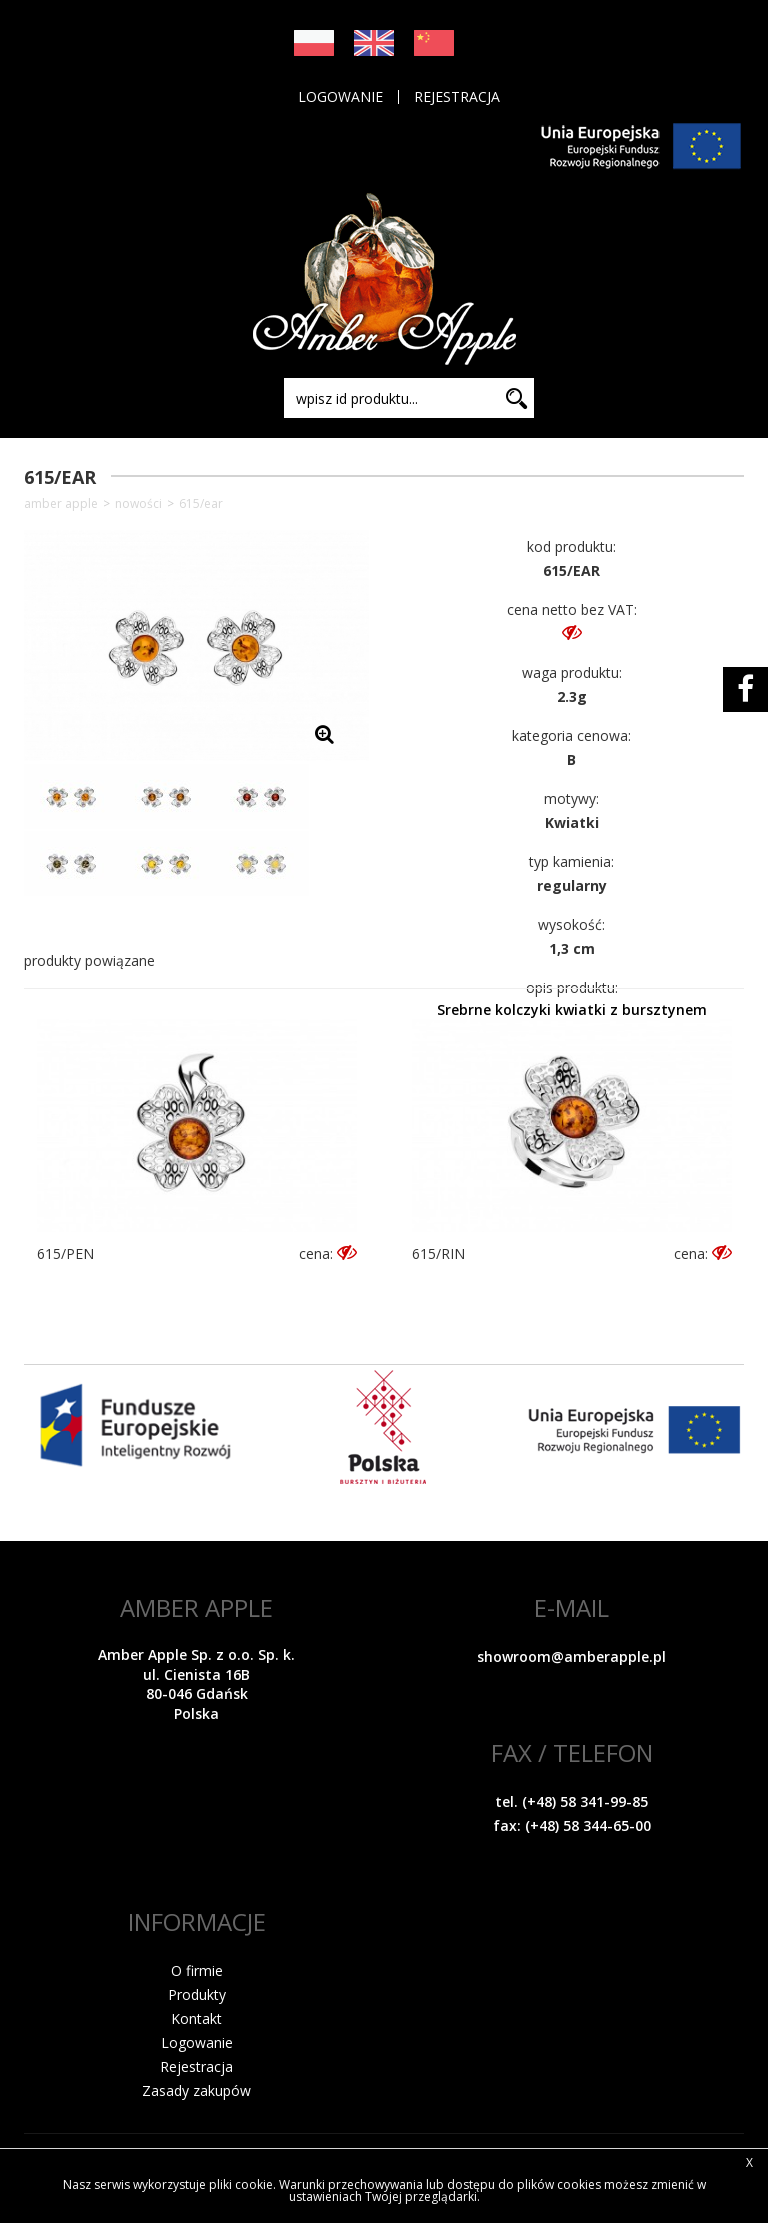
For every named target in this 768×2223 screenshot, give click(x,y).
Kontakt (196, 2018)
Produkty (197, 1994)
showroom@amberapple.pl (571, 1656)
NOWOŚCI (138, 504)
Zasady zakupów (196, 2090)
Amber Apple (61, 504)
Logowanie (340, 97)
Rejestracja (457, 97)
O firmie (197, 1970)
